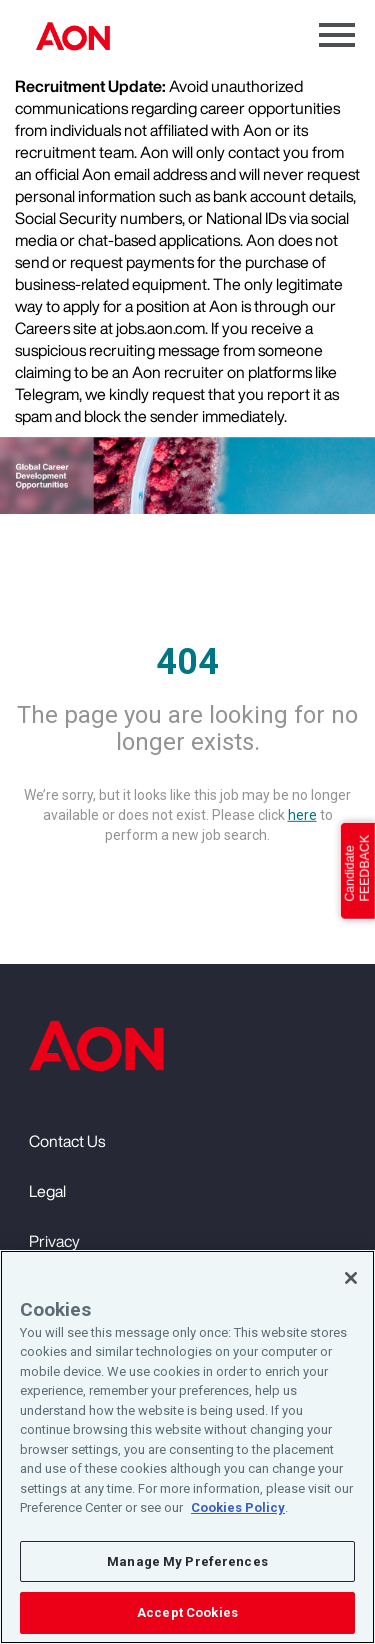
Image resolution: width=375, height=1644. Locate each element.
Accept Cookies (187, 1613)
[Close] (351, 1278)
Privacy (54, 1241)
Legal (47, 1191)
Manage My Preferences (187, 1561)
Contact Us (67, 1141)
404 (187, 661)
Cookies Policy (238, 1508)
